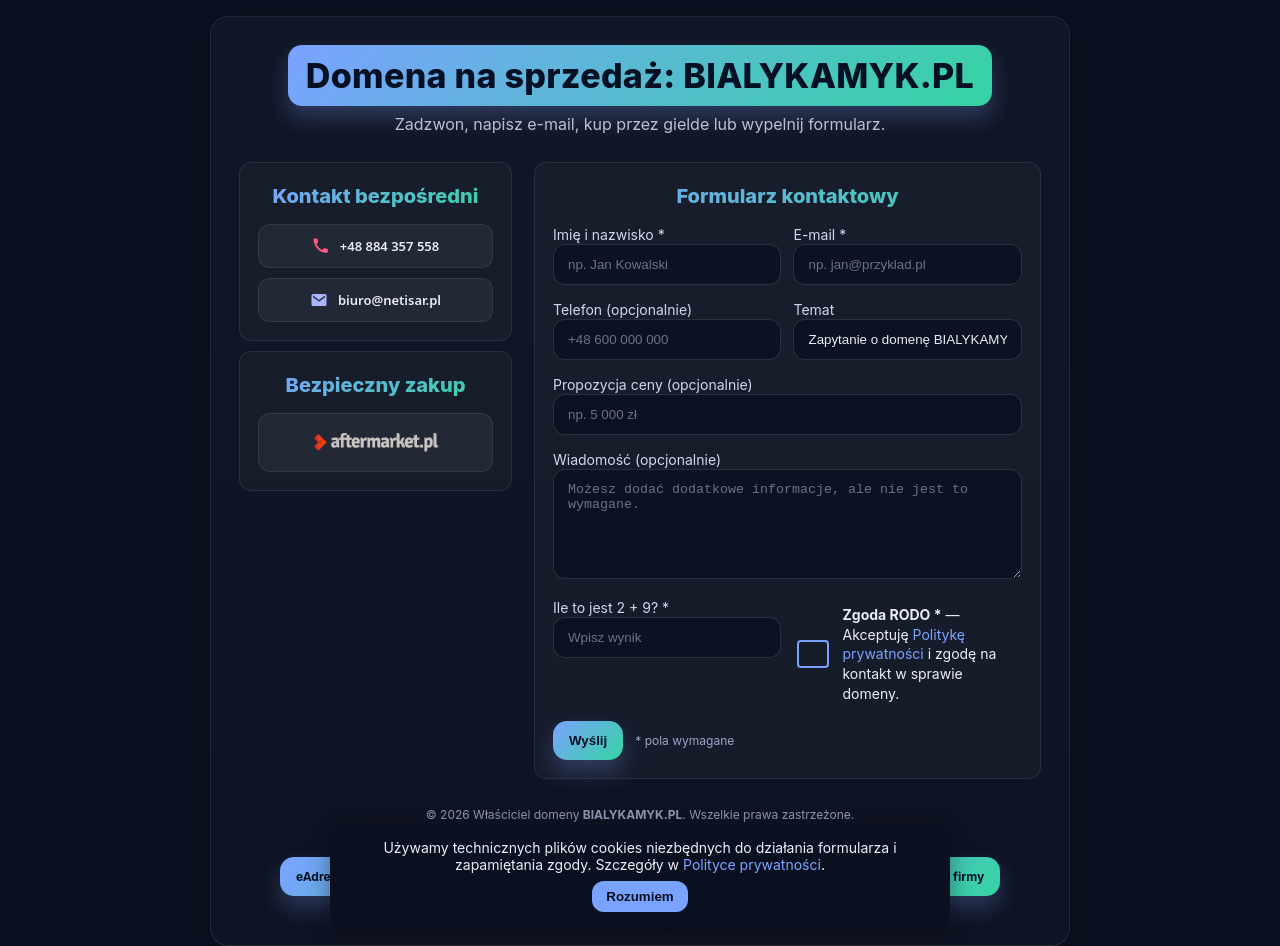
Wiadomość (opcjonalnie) (637, 459)
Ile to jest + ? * (611, 607)
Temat (813, 309)
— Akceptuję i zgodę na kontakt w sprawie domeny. (919, 653)
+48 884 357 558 (389, 246)
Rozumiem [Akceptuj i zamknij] (639, 896)
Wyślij (588, 740)
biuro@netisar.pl (389, 300)
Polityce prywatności (752, 864)
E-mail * (819, 234)
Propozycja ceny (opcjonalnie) (653, 384)
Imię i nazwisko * (609, 234)
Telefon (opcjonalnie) (622, 309)
